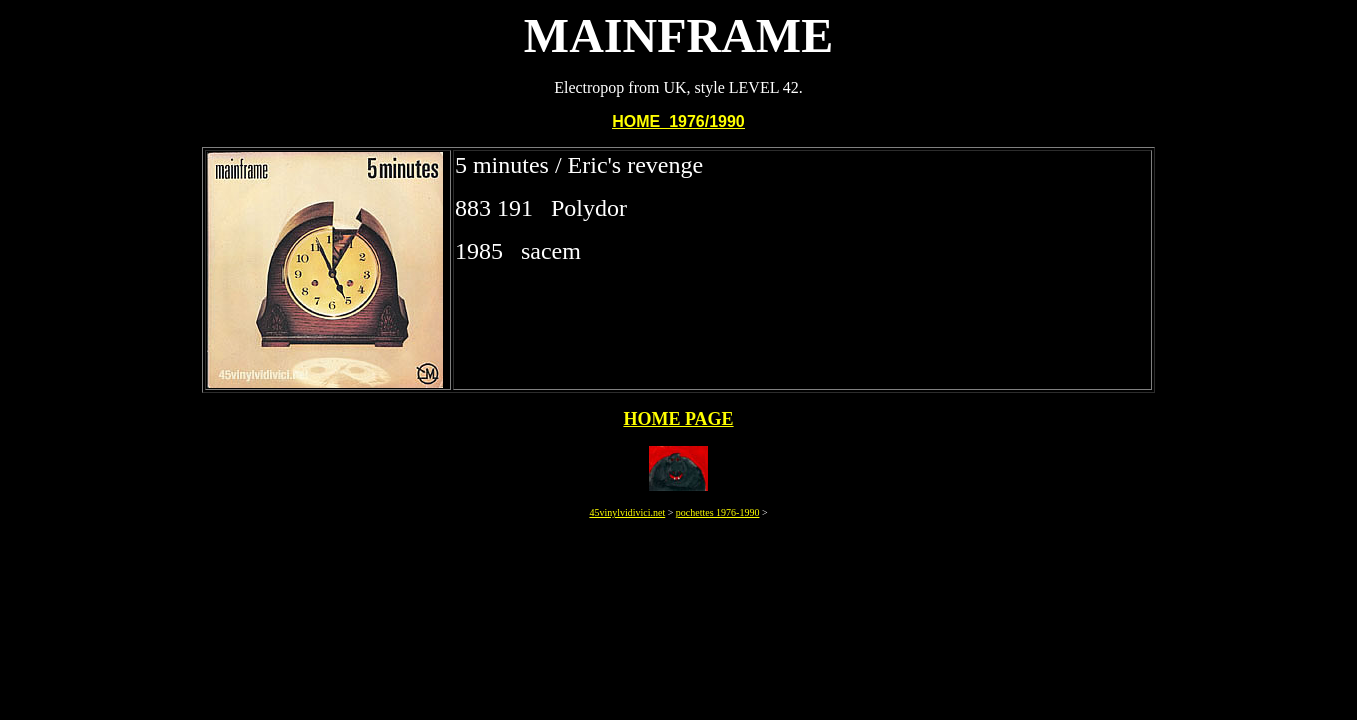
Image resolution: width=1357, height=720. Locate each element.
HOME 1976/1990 (678, 121)
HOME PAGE (678, 419)
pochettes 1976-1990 (718, 512)
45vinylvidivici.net (627, 512)
